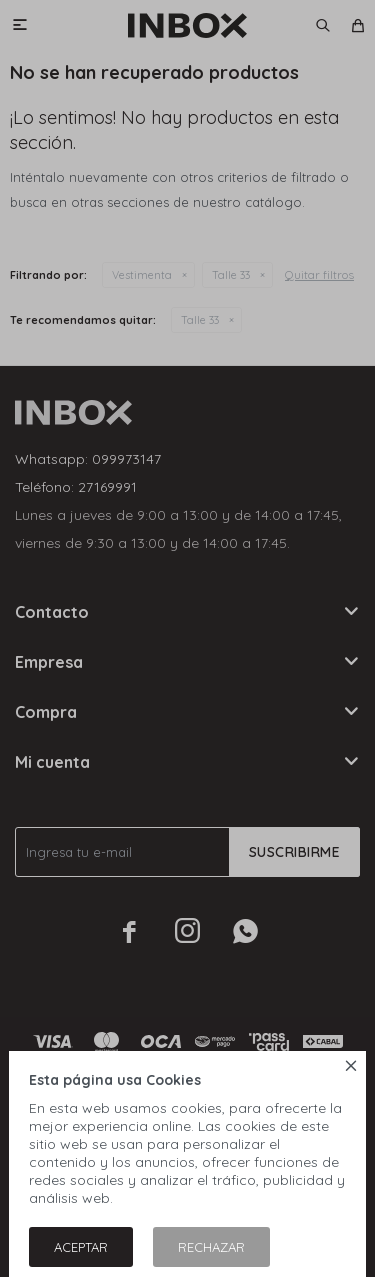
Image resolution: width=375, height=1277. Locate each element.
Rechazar (211, 1247)
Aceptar (81, 1247)
